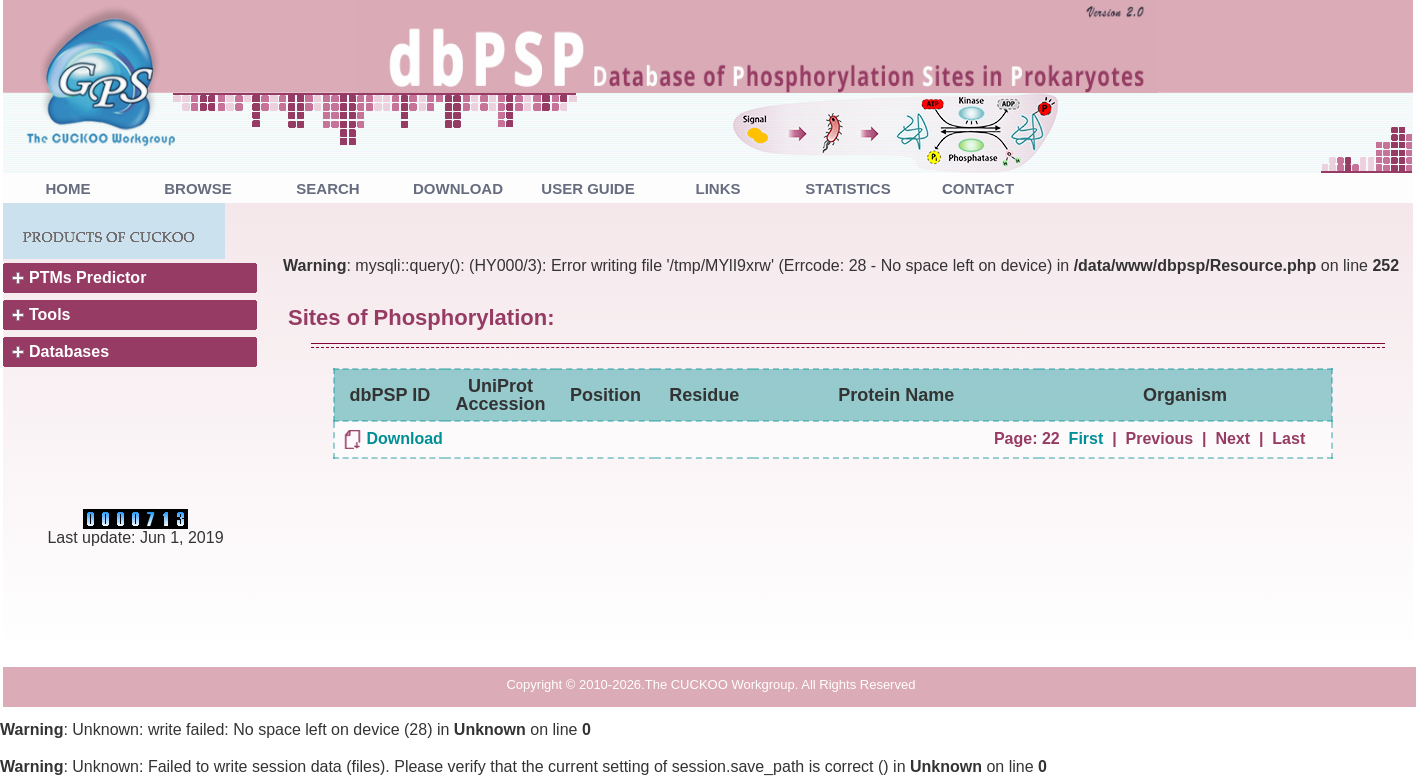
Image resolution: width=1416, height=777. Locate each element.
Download (404, 438)
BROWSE (198, 188)
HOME (68, 188)
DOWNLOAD (458, 188)
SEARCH (327, 188)
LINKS (718, 188)
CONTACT (978, 188)
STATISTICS (847, 188)
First (1086, 438)
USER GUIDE (587, 188)
